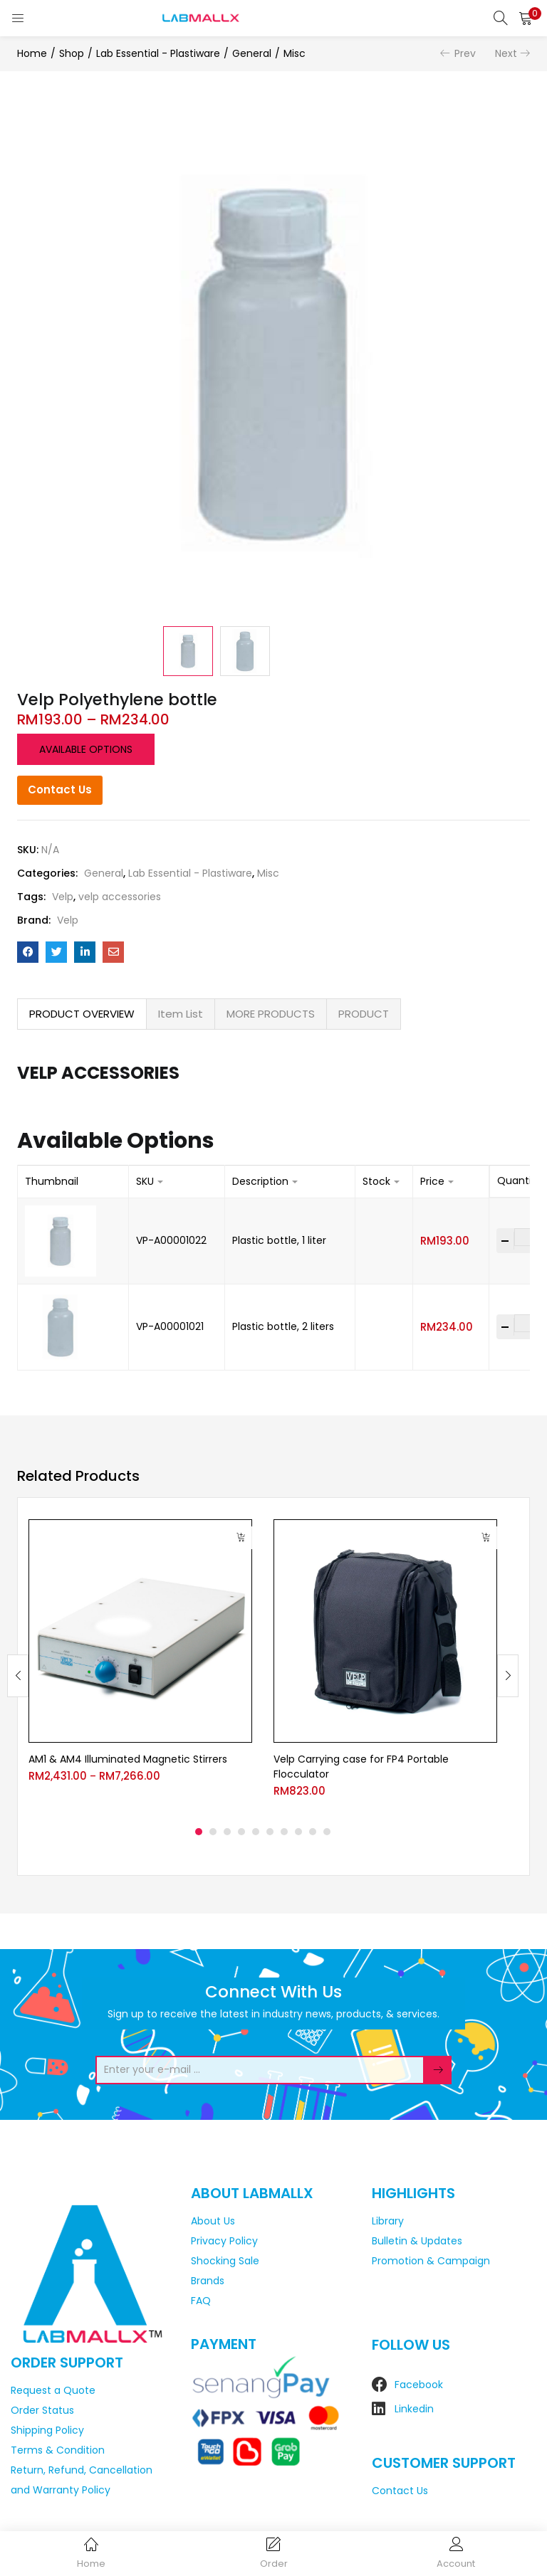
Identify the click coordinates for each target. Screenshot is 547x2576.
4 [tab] (241, 1831)
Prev (465, 53)
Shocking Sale (225, 2261)
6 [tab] (270, 1831)
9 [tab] (312, 1831)
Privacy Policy (224, 2241)
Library (388, 2221)
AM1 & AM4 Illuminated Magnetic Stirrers (127, 1759)
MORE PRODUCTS (270, 1013)
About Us (213, 2221)
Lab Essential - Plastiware (158, 53)
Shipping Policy (47, 2430)
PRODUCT (363, 1013)
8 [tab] (298, 1831)
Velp (62, 897)
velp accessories (119, 897)
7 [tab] (284, 1831)
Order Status (42, 2410)
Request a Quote (53, 2390)
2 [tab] (213, 1831)
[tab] (82, 1014)
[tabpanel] (140, 1665)
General (251, 53)
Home (32, 53)
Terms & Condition (58, 2450)
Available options (85, 749)
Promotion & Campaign (431, 2261)
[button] (525, 18)
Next (506, 53)
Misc (294, 53)
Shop (71, 53)
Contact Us (60, 789)
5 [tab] (255, 1831)
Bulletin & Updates (417, 2241)
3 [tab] (227, 1831)
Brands (207, 2281)
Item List (180, 1013)
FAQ (201, 2300)
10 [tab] (326, 1831)
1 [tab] (198, 1831)
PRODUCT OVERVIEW (82, 1013)
